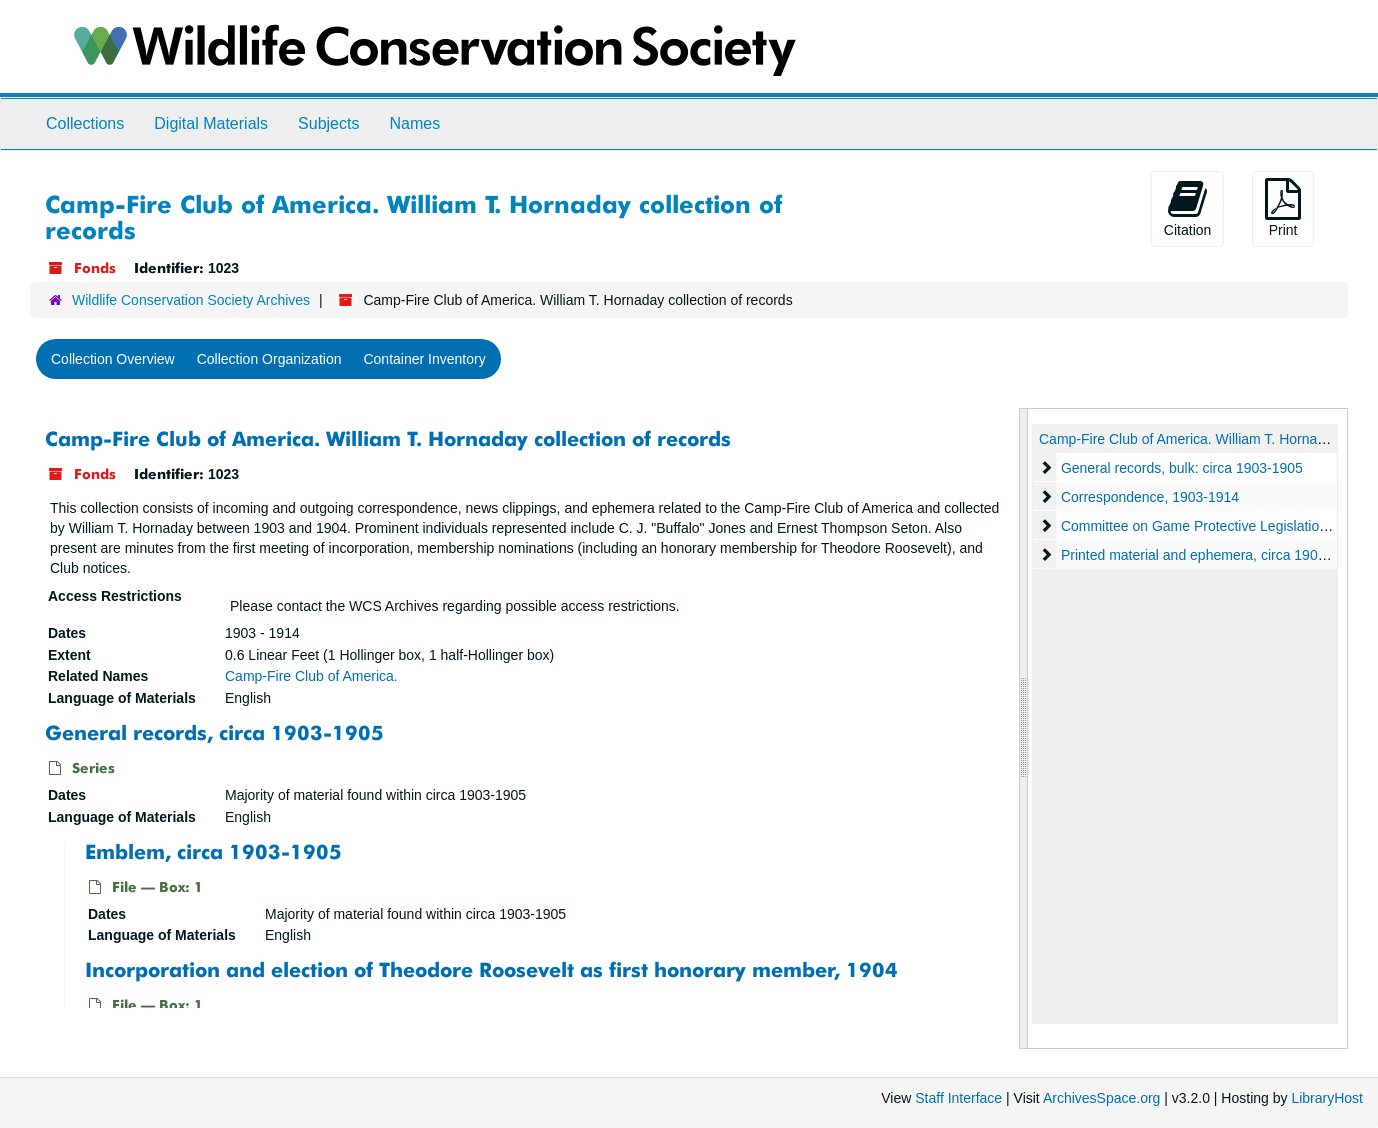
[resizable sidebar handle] (1024, 728)
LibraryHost (1327, 1098)
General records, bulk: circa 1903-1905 (1181, 468)
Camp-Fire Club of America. (311, 676)
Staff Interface (958, 1098)
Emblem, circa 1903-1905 (213, 850)
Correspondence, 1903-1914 (1149, 497)
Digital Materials (211, 123)
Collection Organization (269, 359)
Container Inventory (424, 359)
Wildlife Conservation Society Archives (191, 300)
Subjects (328, 123)
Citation (1187, 208)
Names (414, 123)
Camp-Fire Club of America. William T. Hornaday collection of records (388, 438)
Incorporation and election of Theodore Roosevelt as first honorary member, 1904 (491, 969)
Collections (85, 123)
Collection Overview (113, 359)
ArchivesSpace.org (1102, 1098)
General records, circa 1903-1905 (214, 732)
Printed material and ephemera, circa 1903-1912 (1210, 555)
